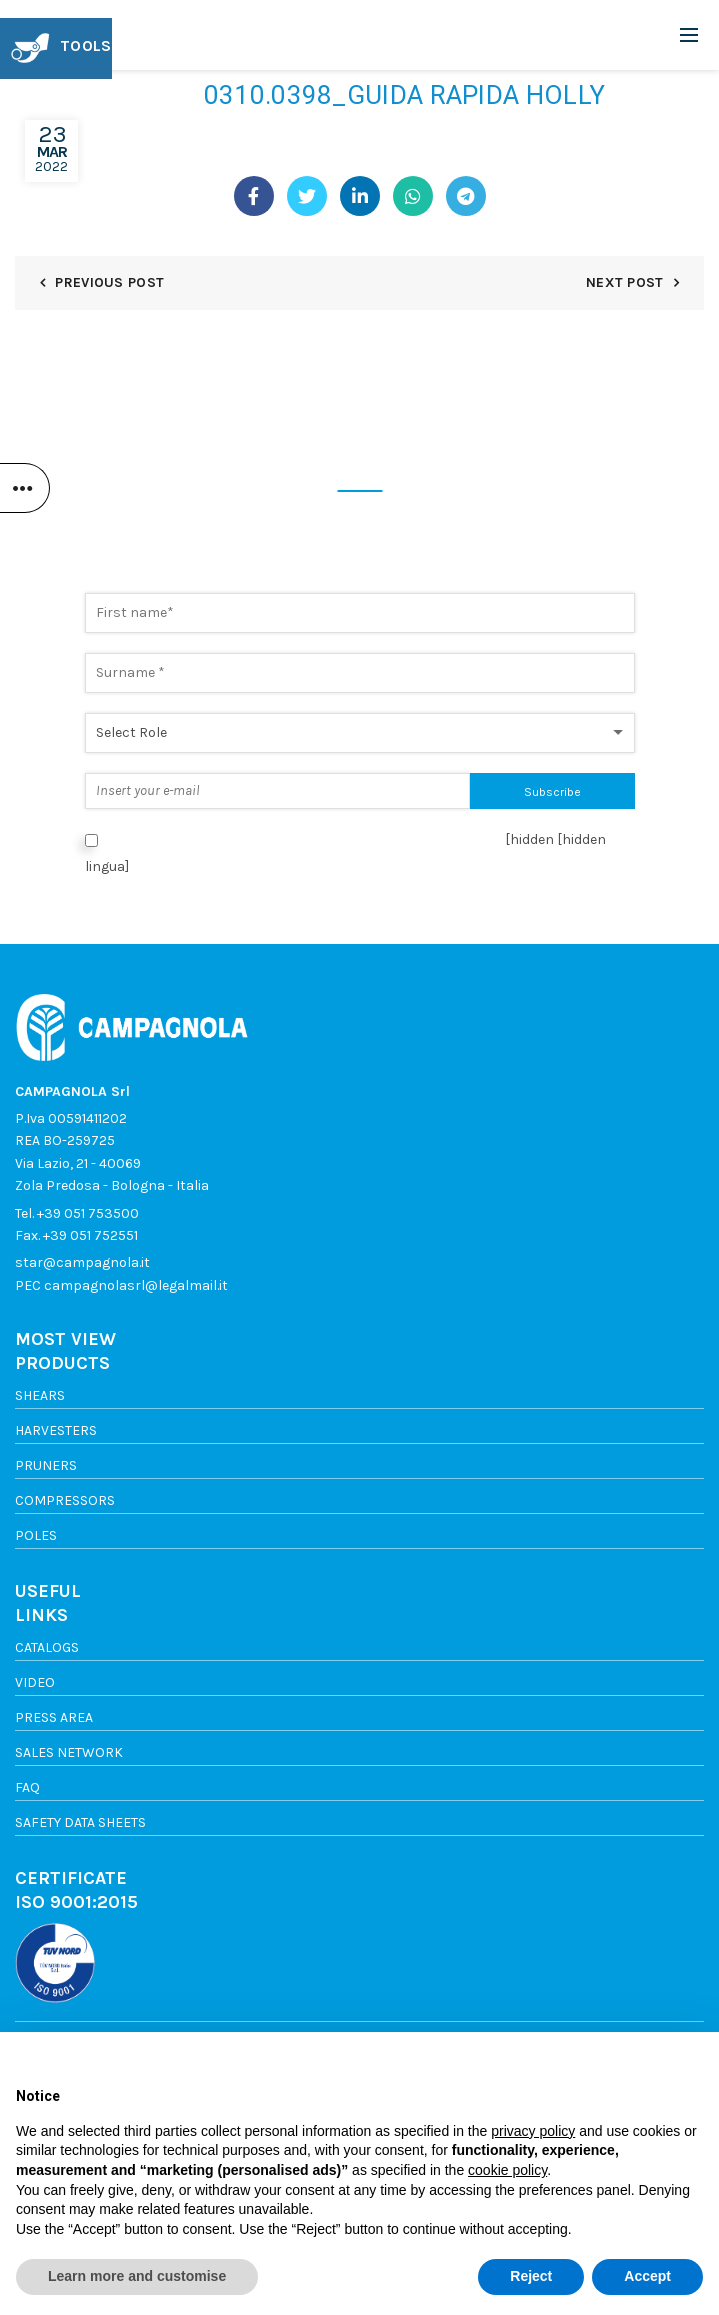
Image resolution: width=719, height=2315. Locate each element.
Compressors (65, 1500)
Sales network (69, 1752)
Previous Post (109, 282)
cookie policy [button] (507, 2170)
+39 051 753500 (88, 1213)
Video (35, 1682)
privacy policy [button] (533, 2131)
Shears (40, 1395)
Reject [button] (531, 2276)
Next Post (625, 282)
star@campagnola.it (82, 1262)
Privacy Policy (440, 839)
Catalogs (47, 1647)
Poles (36, 1535)
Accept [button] (647, 2276)
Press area (54, 1717)
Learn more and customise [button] (137, 2276)
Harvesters (56, 1430)
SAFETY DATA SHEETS (80, 1822)
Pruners (46, 1465)
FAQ (27, 1787)
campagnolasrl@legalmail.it (136, 1285)
